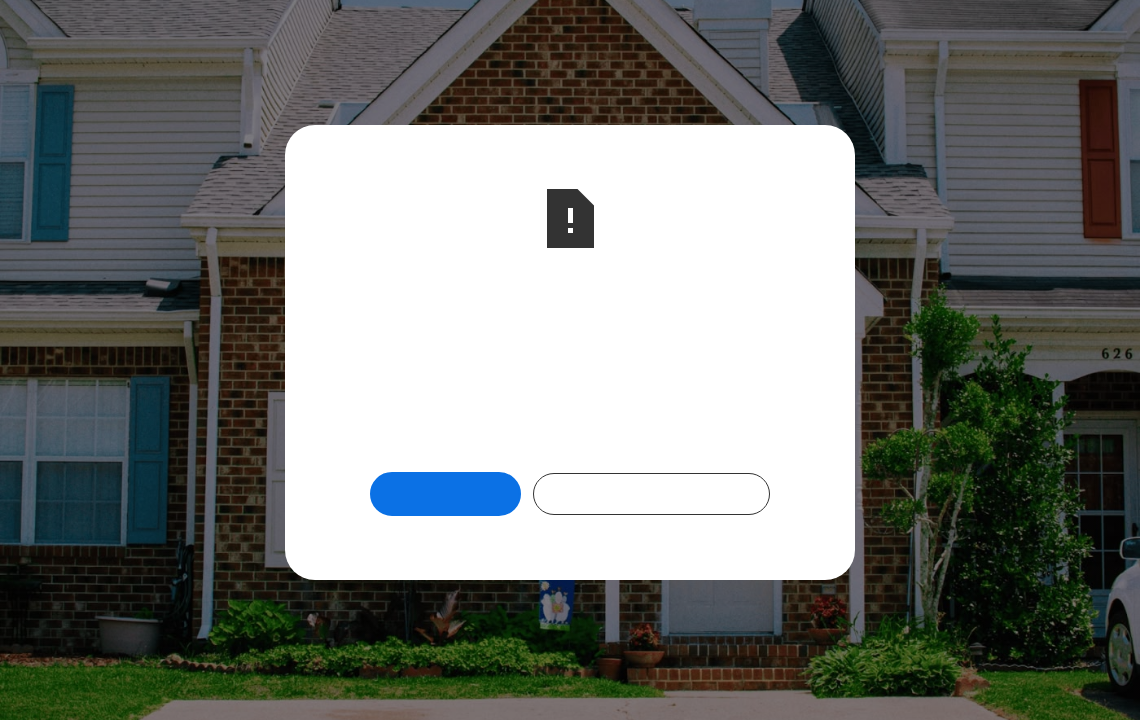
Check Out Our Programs (651, 494)
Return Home (445, 494)
